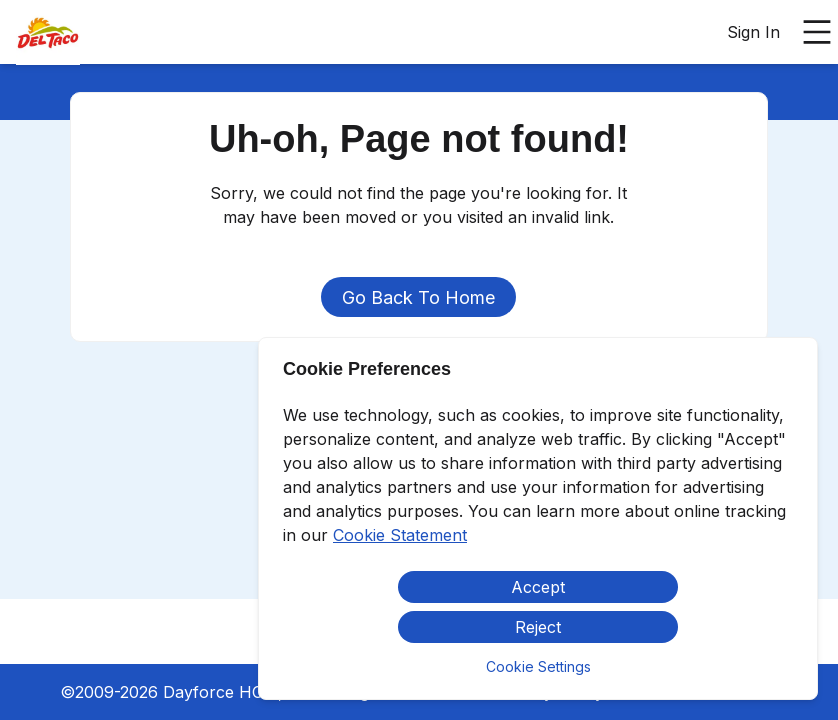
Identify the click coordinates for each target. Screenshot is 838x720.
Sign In (753, 32)
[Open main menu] (817, 32)
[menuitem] (48, 33)
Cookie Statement (400, 535)
